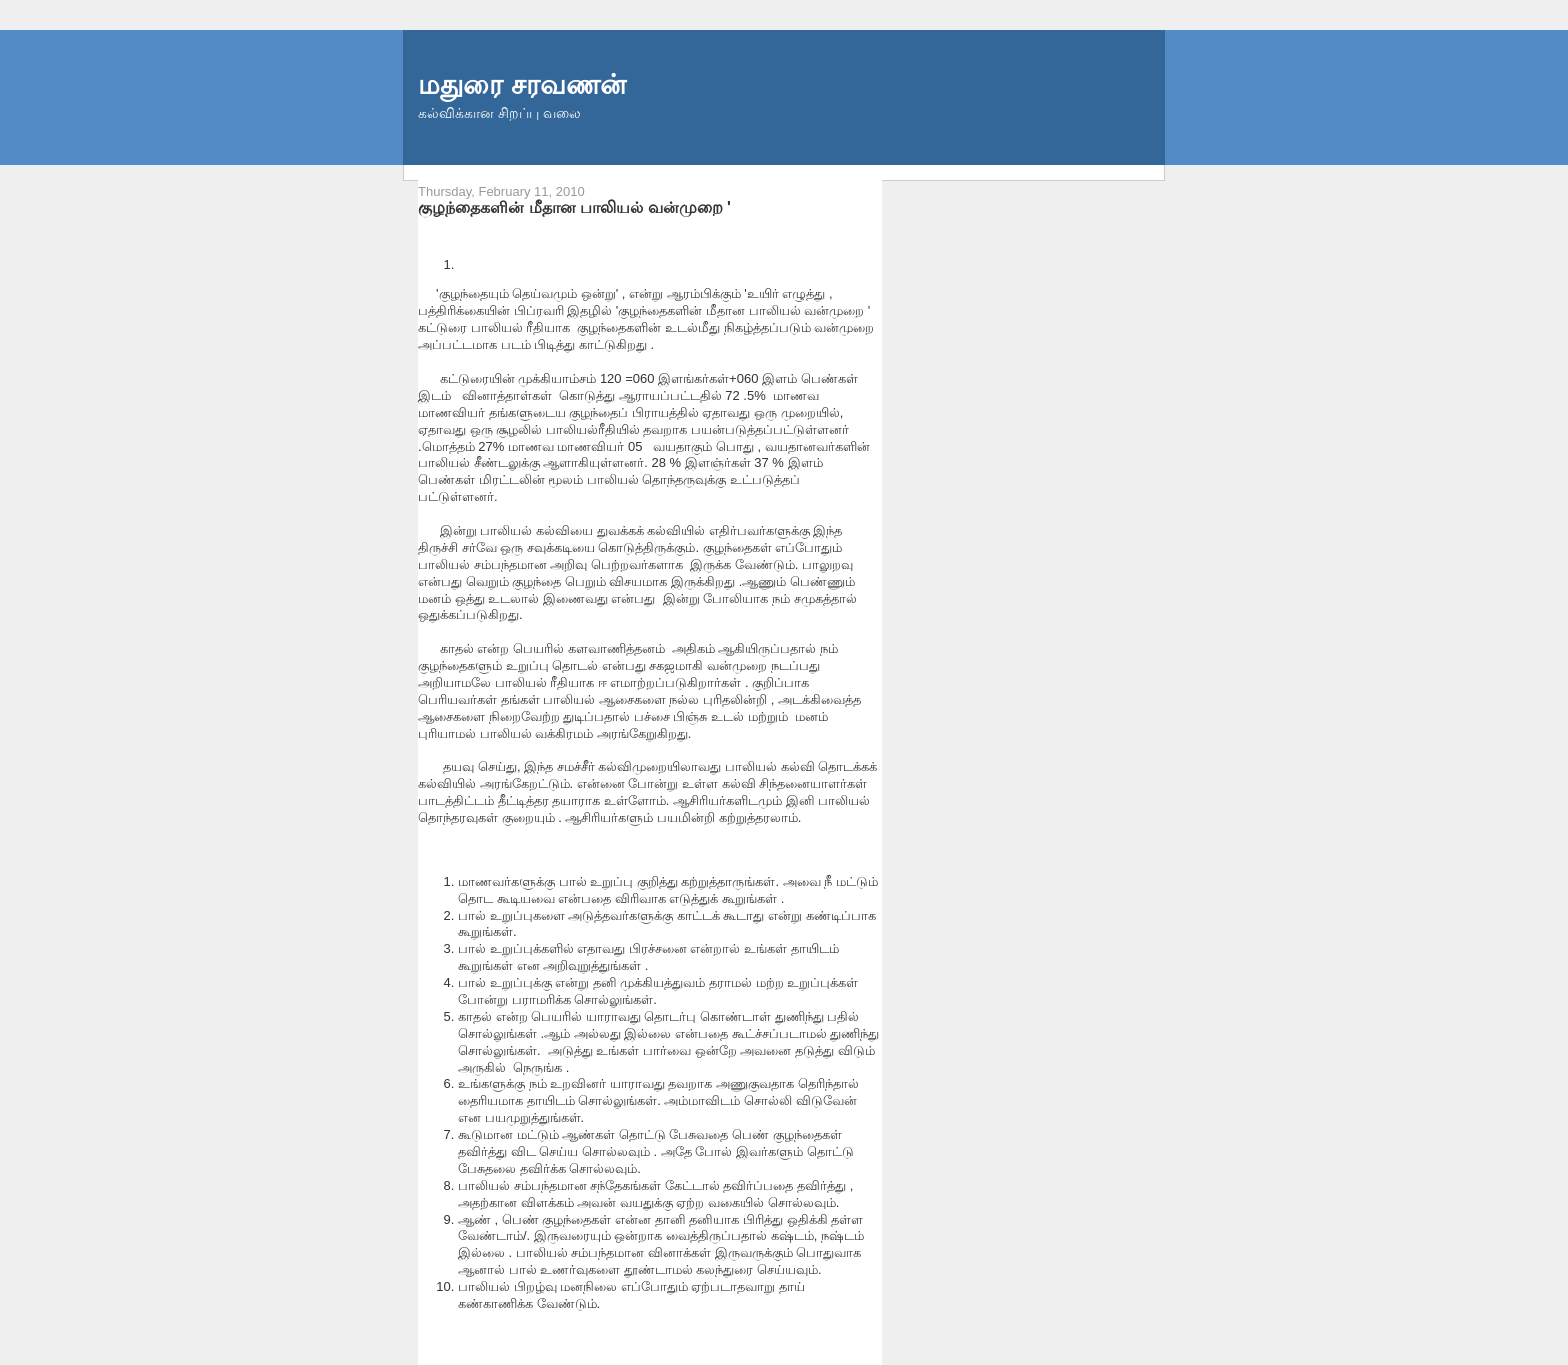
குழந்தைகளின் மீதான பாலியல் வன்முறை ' (574, 207)
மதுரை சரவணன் (522, 84)
